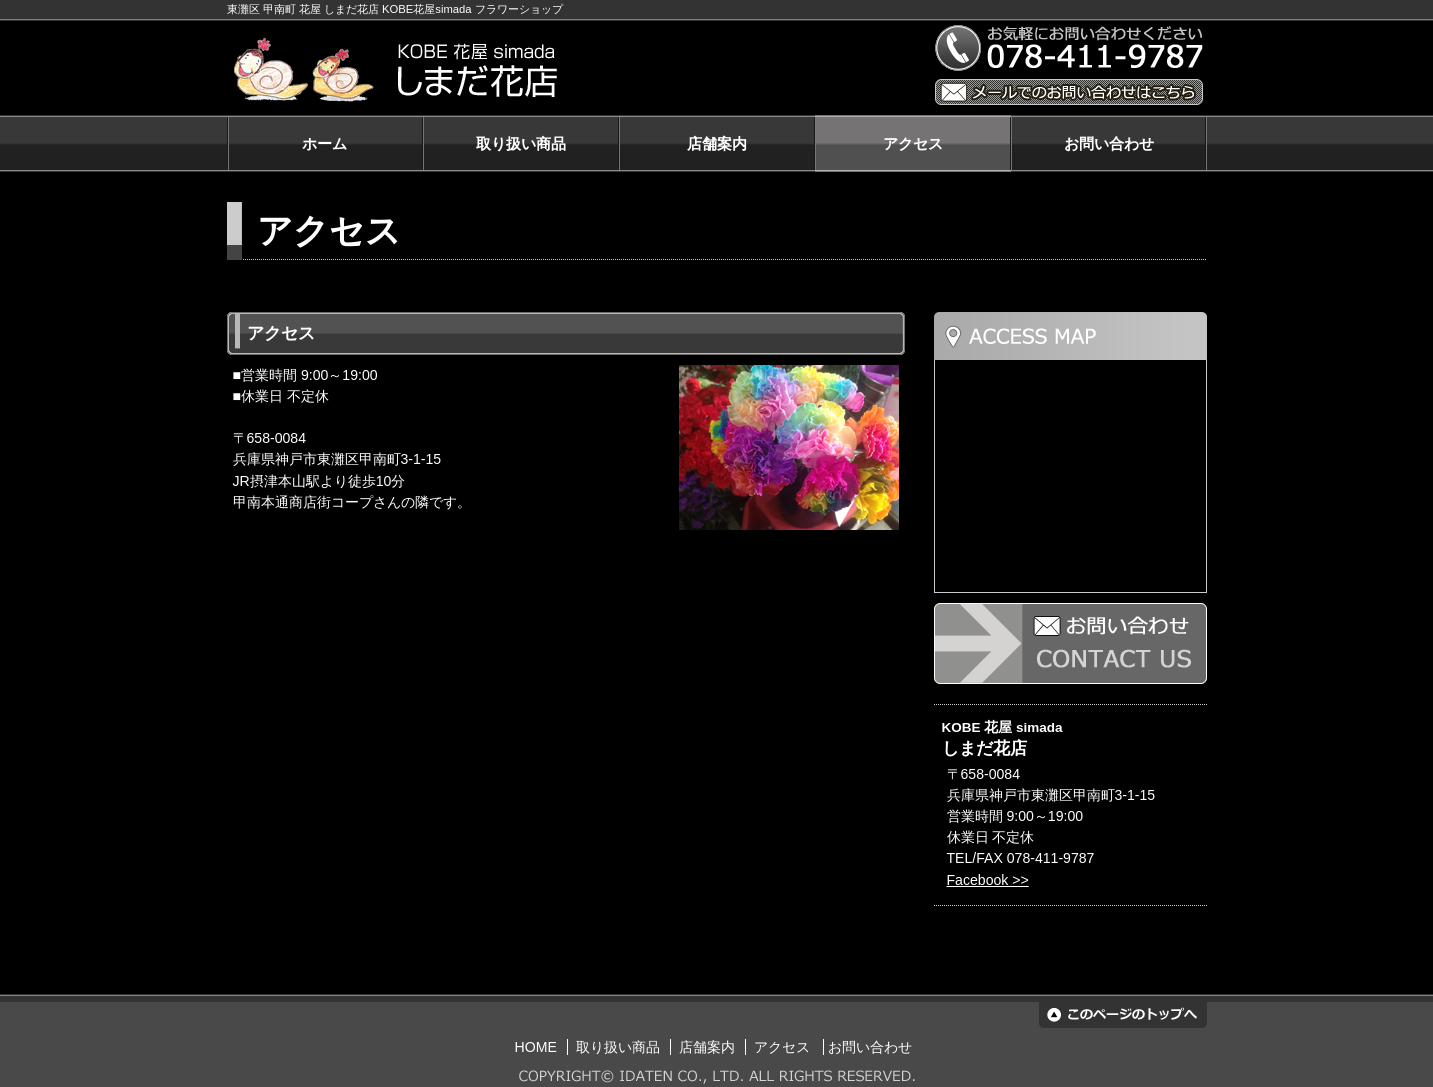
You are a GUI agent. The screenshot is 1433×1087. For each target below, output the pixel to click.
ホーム (324, 143)
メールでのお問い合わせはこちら (1069, 92)
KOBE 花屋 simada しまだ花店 (569, 70)
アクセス (913, 143)
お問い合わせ (1109, 143)
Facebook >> (988, 880)
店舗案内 (717, 143)
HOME (536, 1047)
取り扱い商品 (521, 143)
